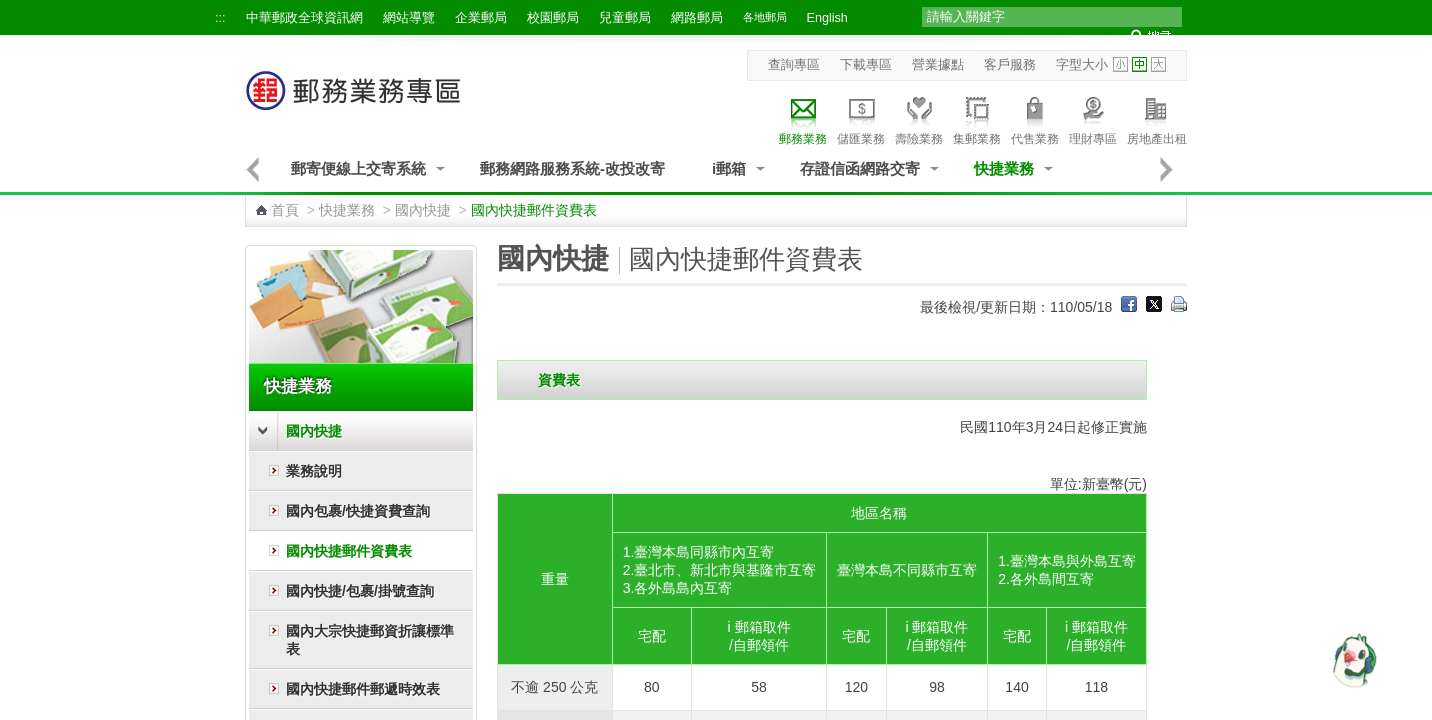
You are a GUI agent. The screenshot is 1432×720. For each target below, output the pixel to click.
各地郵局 (765, 17)
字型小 (1120, 64)
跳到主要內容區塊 (10, 10)
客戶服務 (1010, 65)
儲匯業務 (861, 118)
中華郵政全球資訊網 (304, 18)
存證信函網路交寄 (860, 168)
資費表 (559, 380)
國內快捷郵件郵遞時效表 (363, 689)
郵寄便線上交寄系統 (358, 168)
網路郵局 (697, 18)
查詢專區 (794, 65)
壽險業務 (919, 118)
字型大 (1158, 64)
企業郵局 (481, 18)
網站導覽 (409, 18)
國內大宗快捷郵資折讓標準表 (370, 640)
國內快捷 (423, 210)
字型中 (1139, 64)
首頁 (285, 210)
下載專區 (866, 65)
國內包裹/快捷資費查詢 (358, 511)
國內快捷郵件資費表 (349, 551)
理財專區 (1093, 118)
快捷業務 (1004, 168)
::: (220, 18)
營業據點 (938, 65)
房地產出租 (1157, 118)
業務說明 (314, 471)
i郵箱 (729, 168)
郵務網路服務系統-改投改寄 (572, 168)
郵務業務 (803, 118)
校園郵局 (553, 18)
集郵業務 (977, 118)
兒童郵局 (625, 18)
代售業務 (1035, 118)
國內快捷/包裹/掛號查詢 (360, 591)
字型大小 (1082, 65)
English (827, 18)
